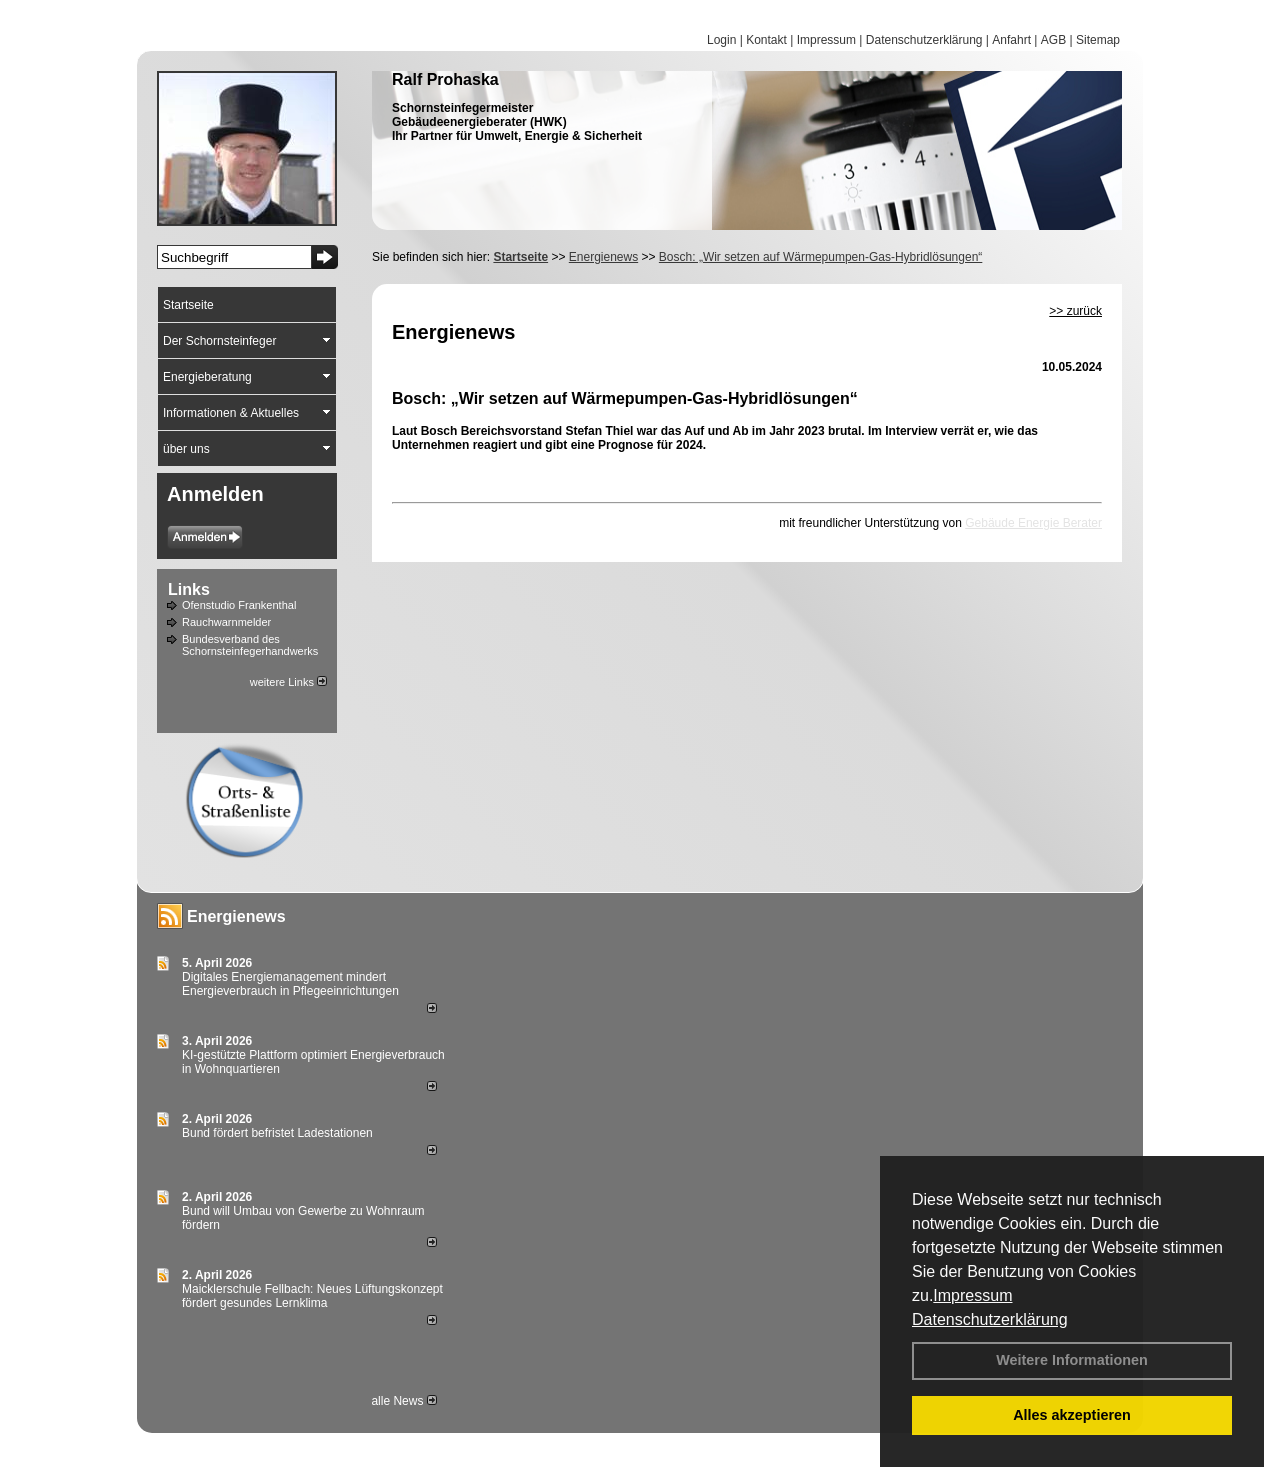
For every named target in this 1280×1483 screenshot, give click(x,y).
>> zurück (1075, 311)
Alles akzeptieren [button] (1072, 1415)
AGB (1053, 40)
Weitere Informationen (1072, 1360)
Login (721, 40)
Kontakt (766, 40)
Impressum (972, 1295)
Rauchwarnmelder (226, 622)
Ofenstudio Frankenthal (239, 605)
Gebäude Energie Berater (1033, 523)
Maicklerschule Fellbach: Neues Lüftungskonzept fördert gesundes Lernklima (312, 1296)
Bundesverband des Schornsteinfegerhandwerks (250, 645)
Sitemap (1098, 40)
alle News (403, 1401)
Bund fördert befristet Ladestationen (277, 1133)
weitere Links (288, 682)
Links (189, 589)
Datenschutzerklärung (990, 1319)
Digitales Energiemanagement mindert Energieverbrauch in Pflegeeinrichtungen (290, 984)
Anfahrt (1011, 40)
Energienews (236, 916)
